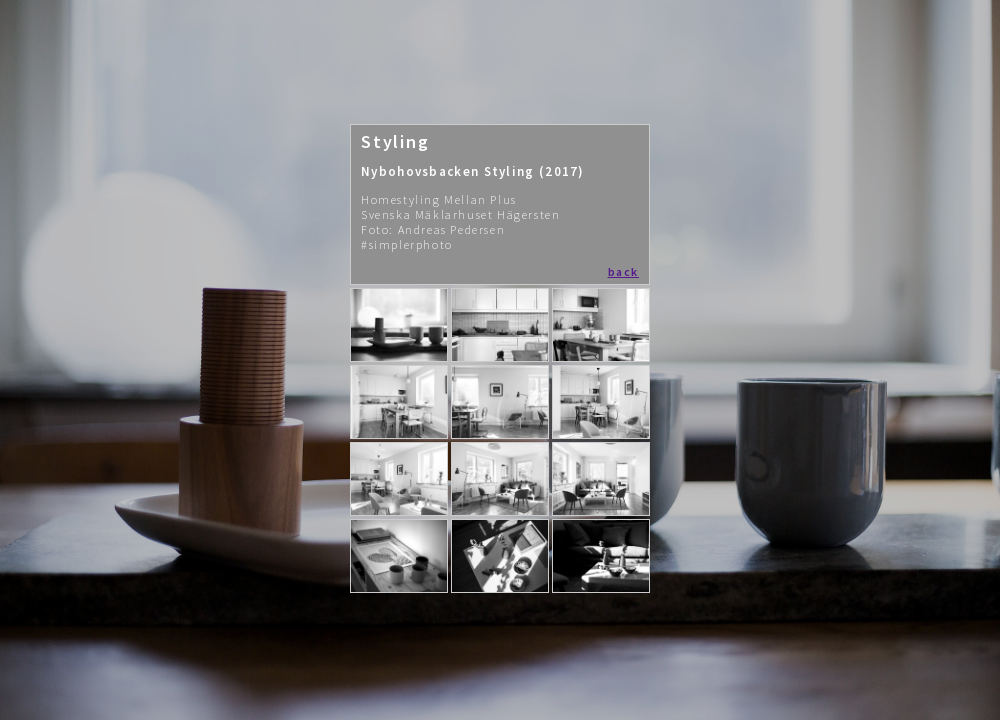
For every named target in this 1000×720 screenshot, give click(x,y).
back (623, 271)
